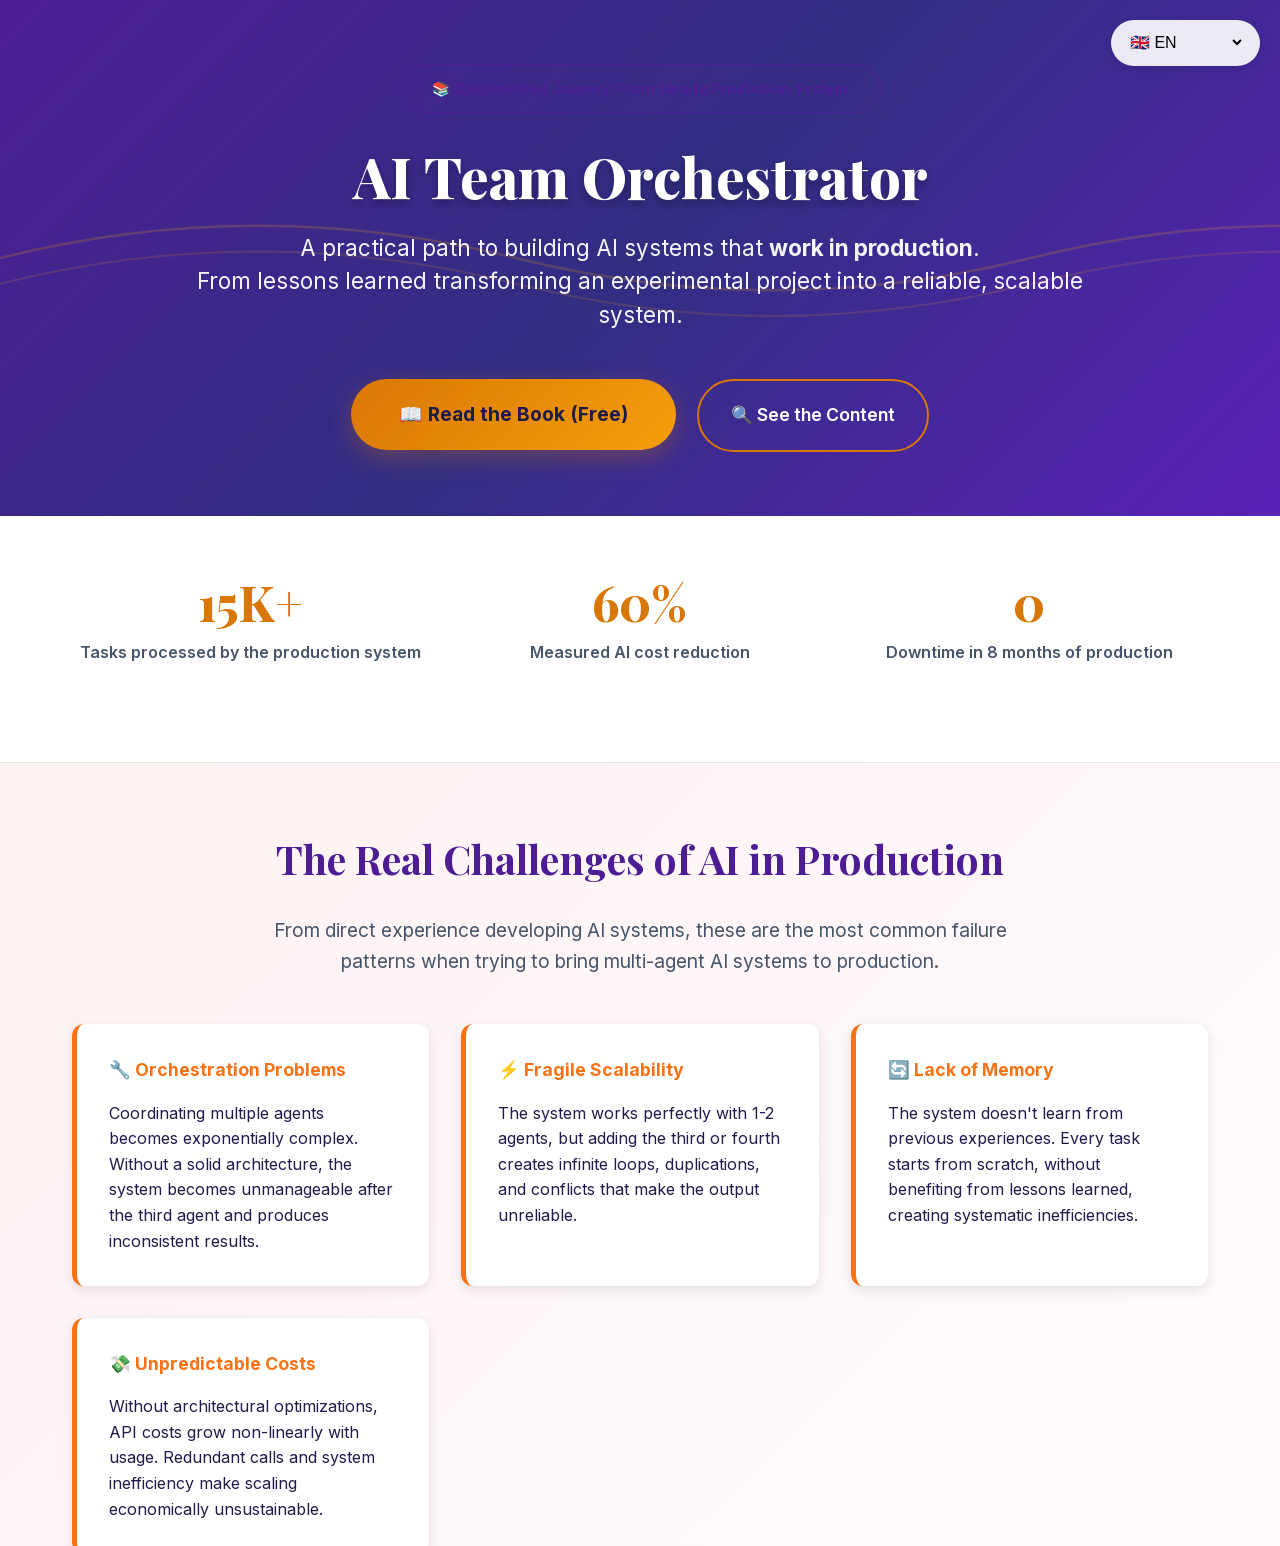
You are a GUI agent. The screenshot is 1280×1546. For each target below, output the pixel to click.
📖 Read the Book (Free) (514, 414)
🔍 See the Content (809, 414)
